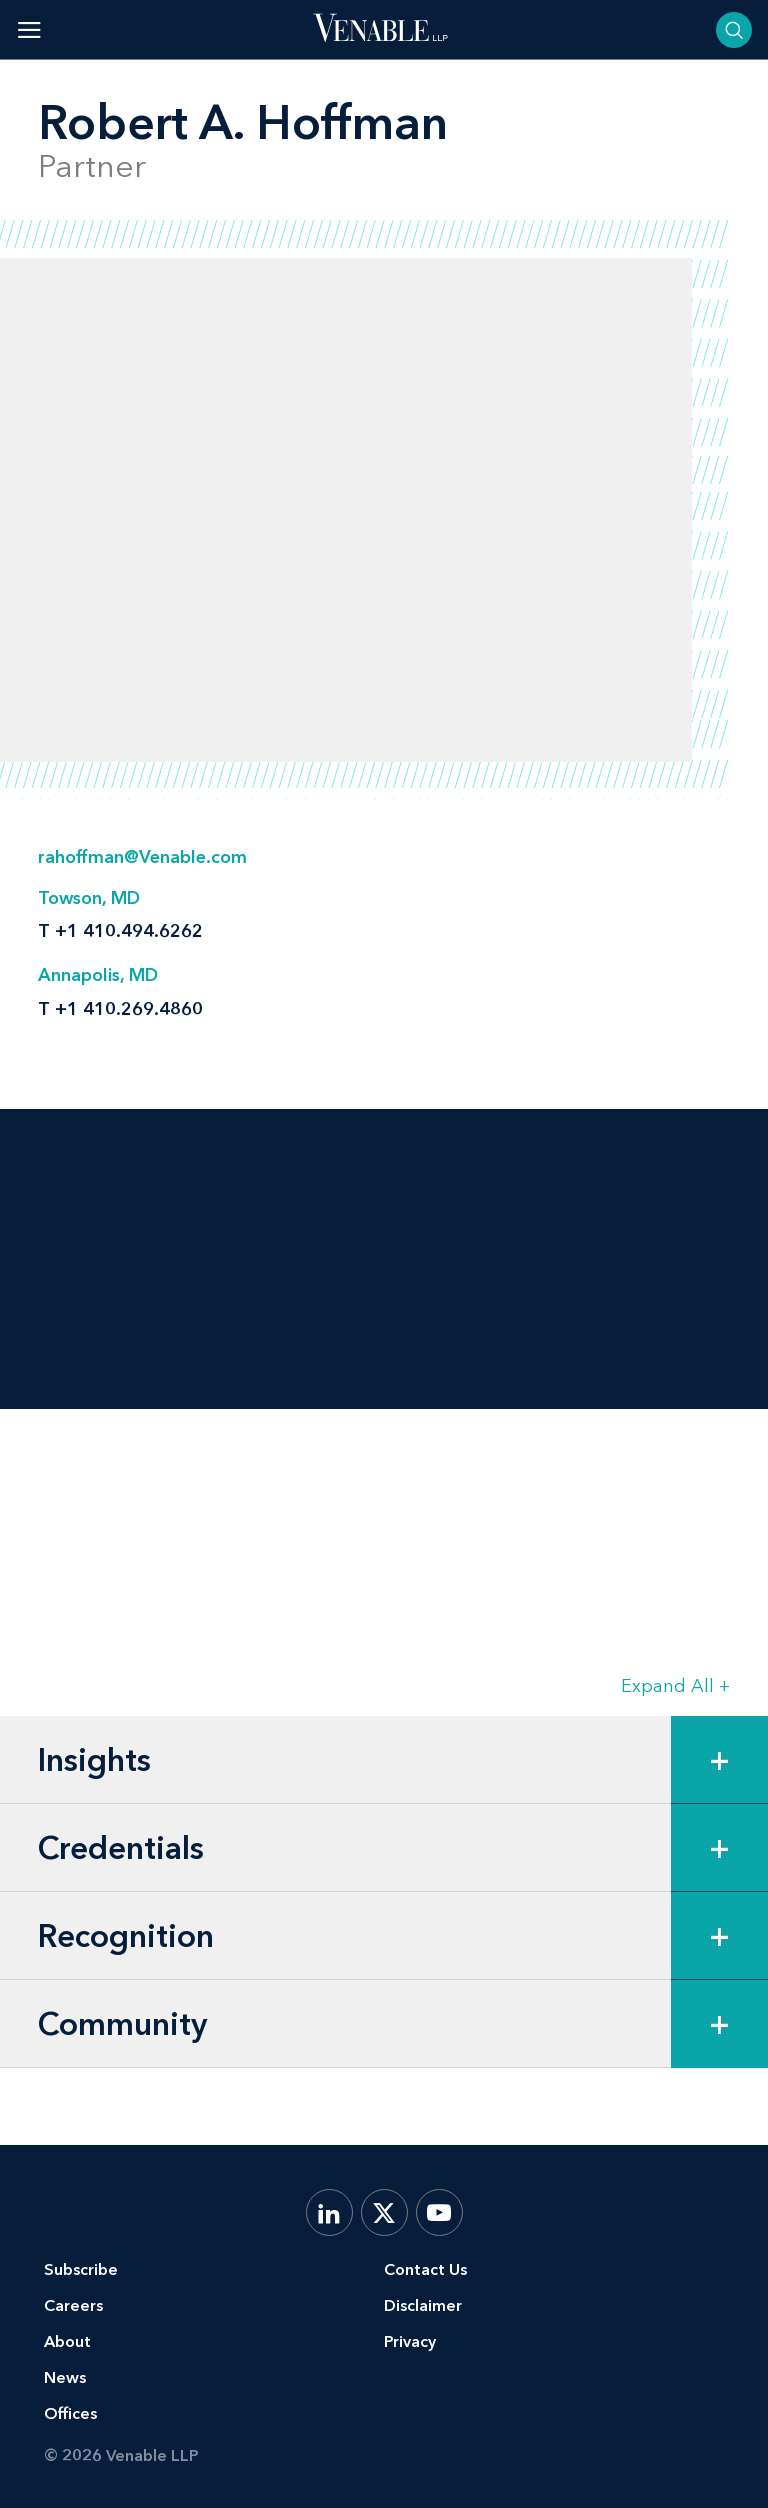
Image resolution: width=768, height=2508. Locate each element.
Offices (70, 2413)
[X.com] (384, 2212)
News (65, 2377)
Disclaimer (423, 2305)
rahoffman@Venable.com (142, 857)
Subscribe (81, 2269)
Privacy (410, 2341)
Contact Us (425, 2269)
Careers (73, 2305)
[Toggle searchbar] (734, 30)
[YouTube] (439, 2212)
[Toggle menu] (29, 29)
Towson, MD (89, 898)
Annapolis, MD (98, 975)
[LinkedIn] (329, 2212)
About (67, 2341)
